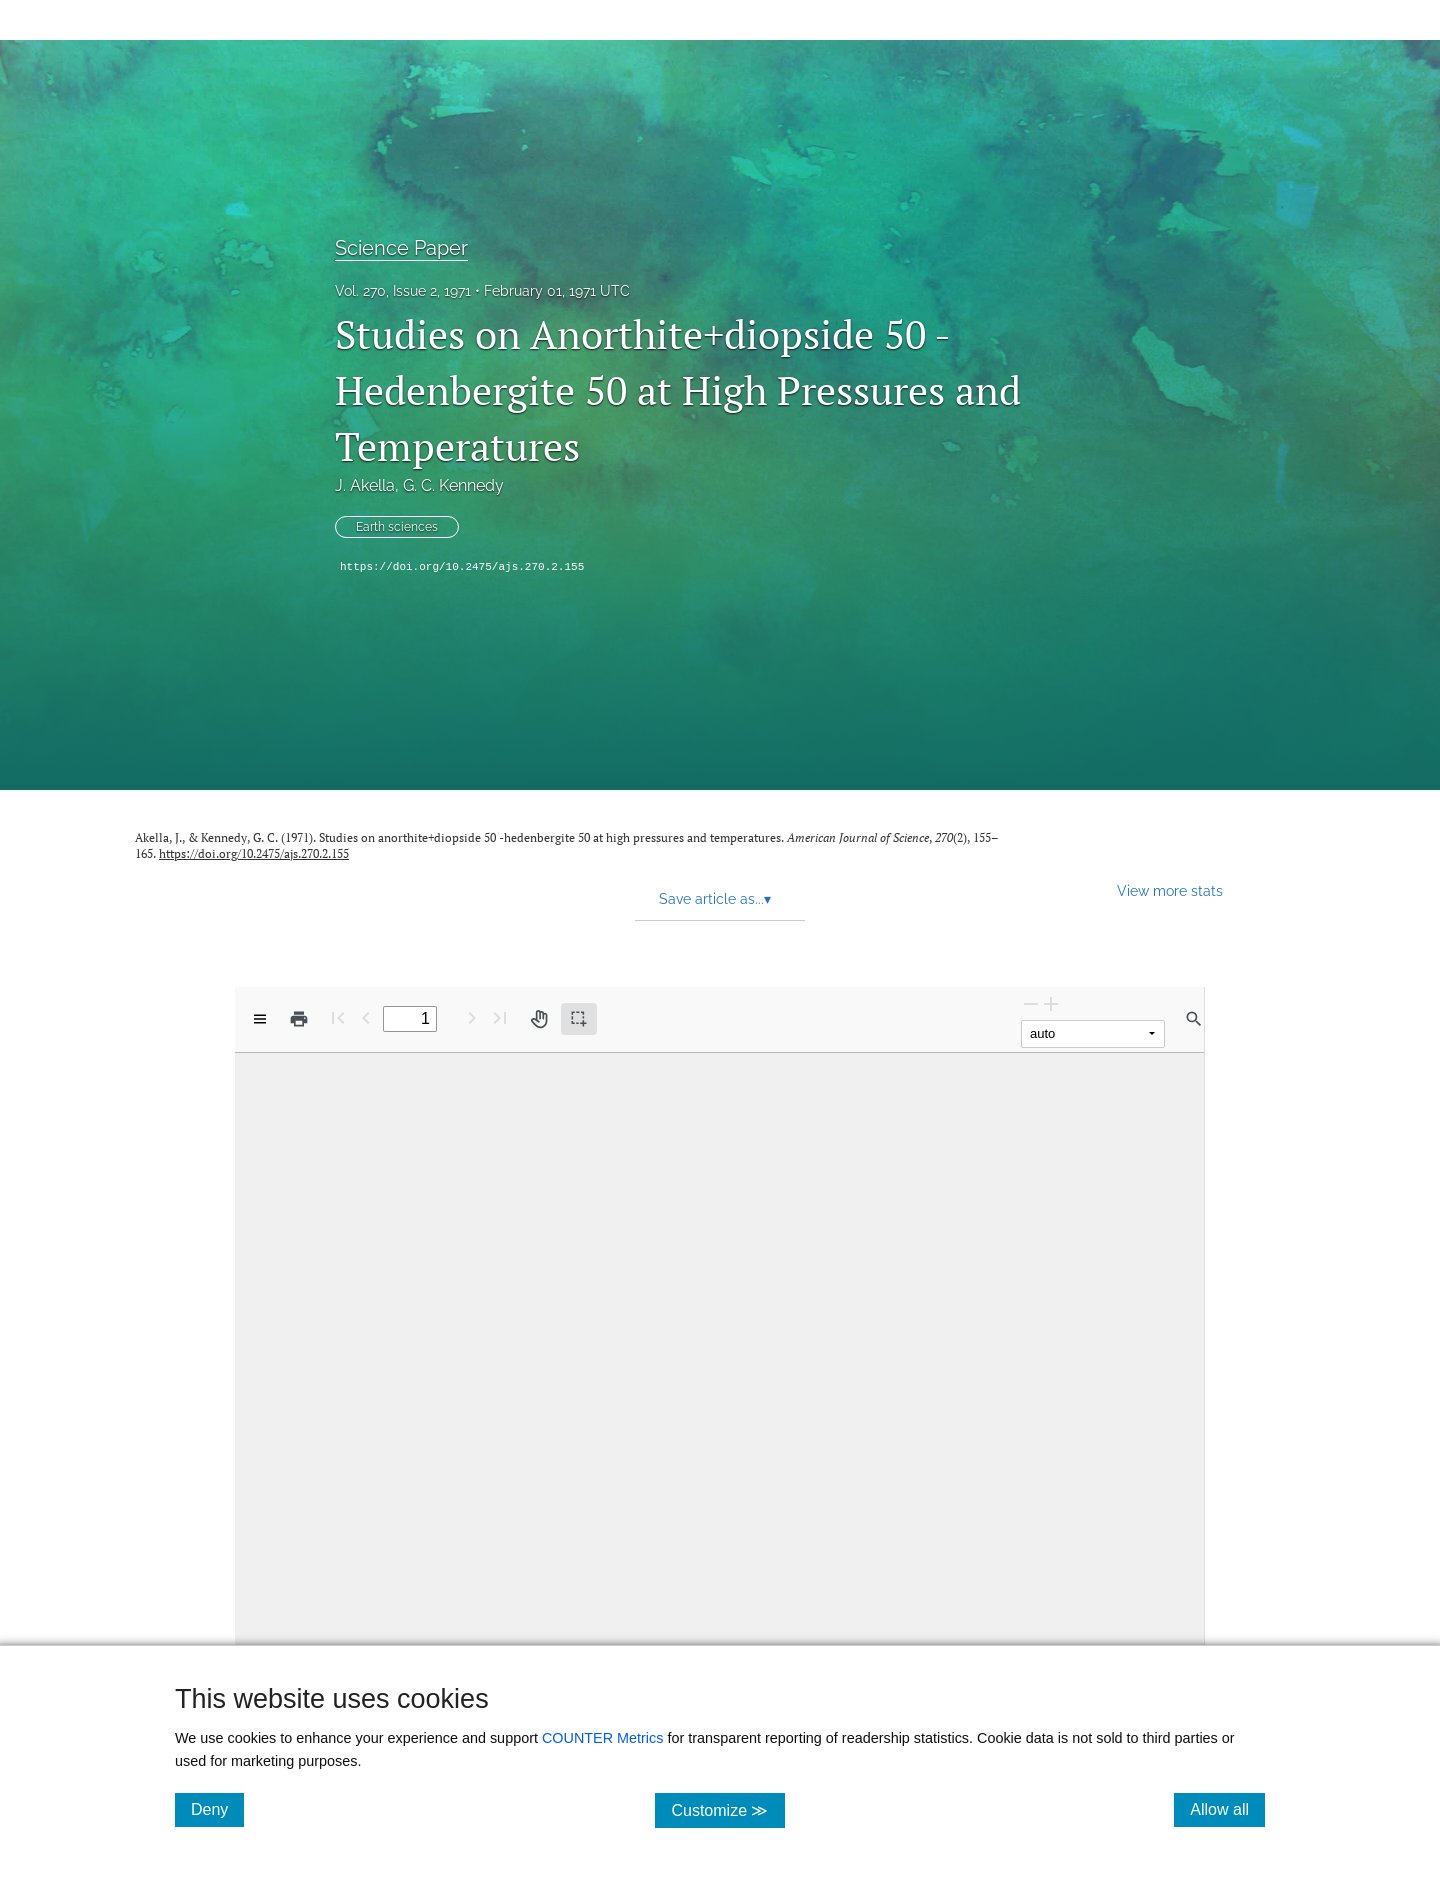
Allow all (1227, 1809)
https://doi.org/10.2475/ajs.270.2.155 (462, 567)
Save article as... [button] (715, 899)
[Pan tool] (539, 1019)
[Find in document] (1194, 1019)
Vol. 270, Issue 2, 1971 (403, 291)
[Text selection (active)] (579, 1019)
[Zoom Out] (1031, 1003)
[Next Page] (472, 1017)
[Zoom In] (1051, 1003)
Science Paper (401, 248)
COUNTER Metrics (603, 1738)
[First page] (338, 1017)
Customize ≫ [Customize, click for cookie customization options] (727, 1809)
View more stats (1170, 890)
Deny (217, 1809)
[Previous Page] (366, 1017)
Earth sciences (397, 527)
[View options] (260, 1019)
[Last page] (500, 1017)
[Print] (299, 1019)
